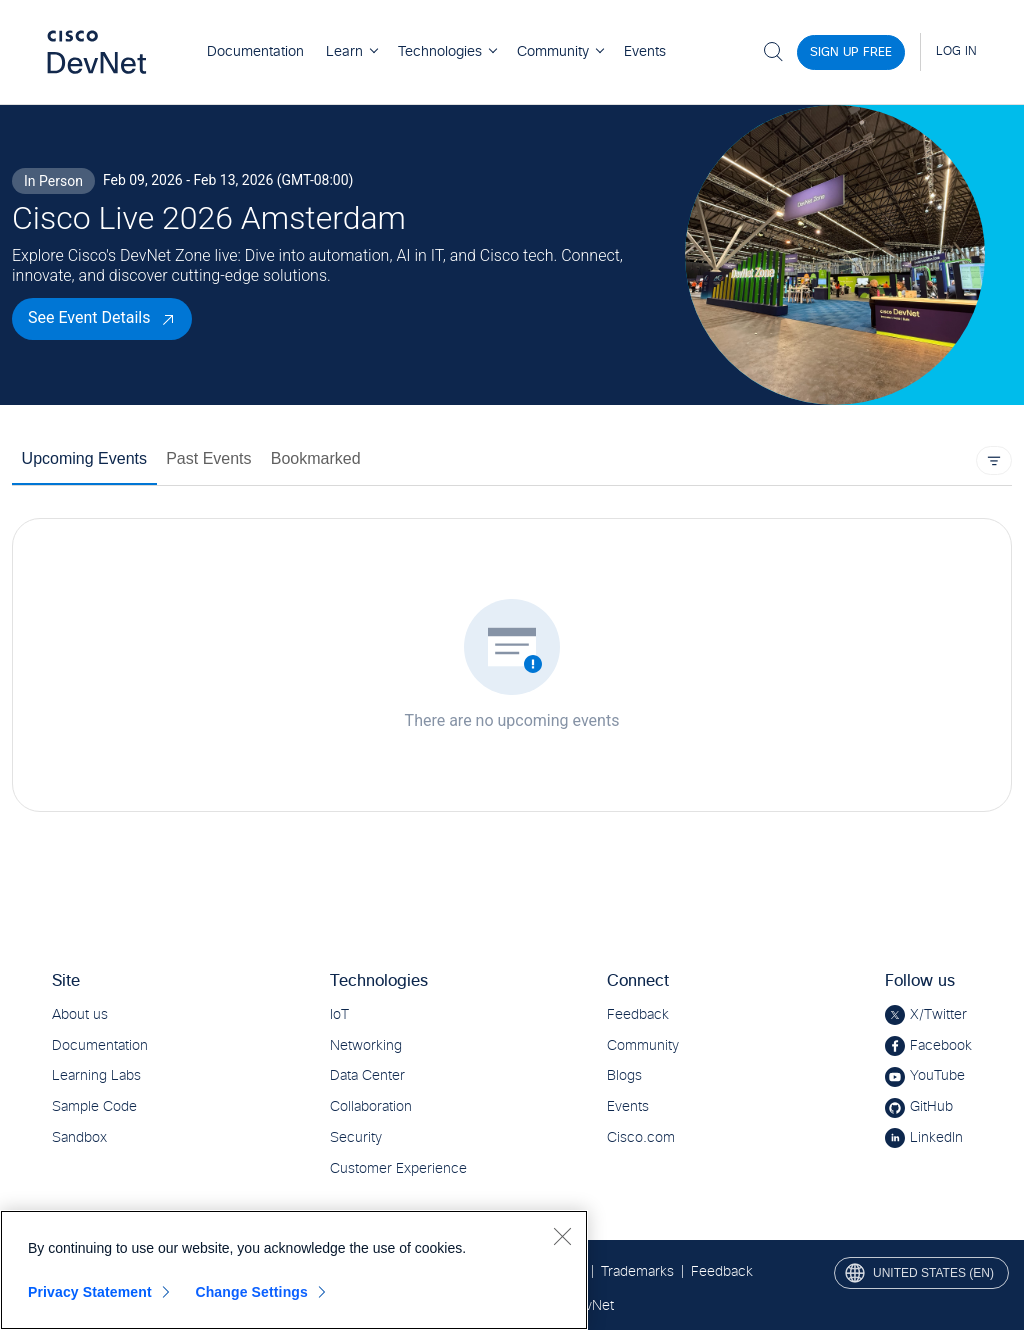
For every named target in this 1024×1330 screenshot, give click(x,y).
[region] (294, 1270)
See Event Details (89, 317)
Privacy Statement (90, 1292)
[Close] (562, 1236)
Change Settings (251, 1292)
